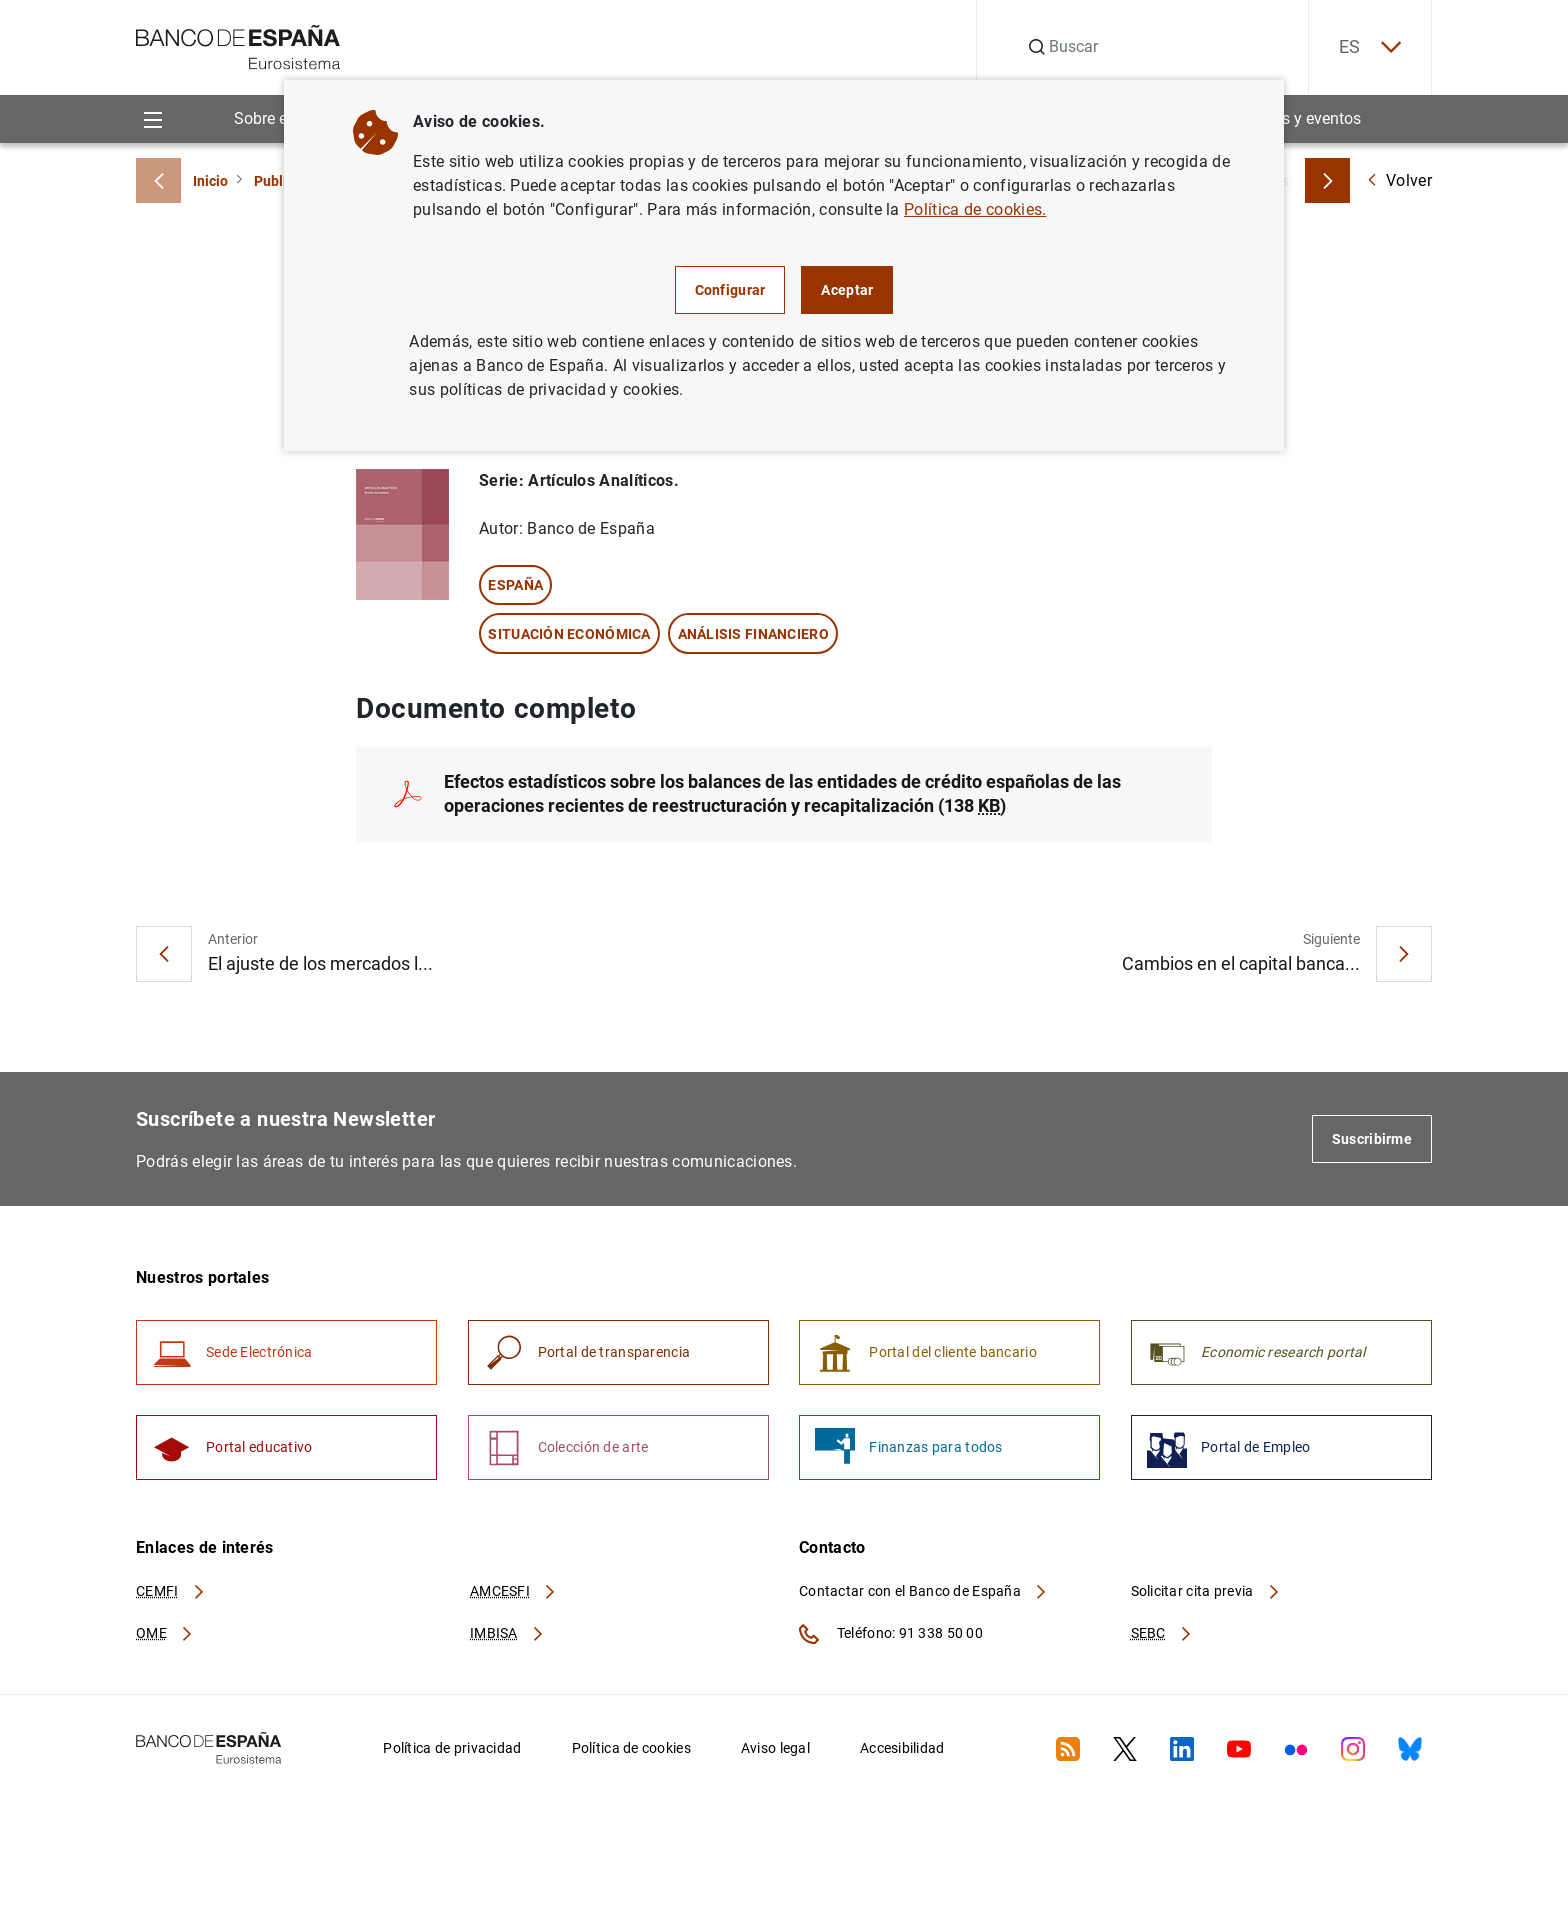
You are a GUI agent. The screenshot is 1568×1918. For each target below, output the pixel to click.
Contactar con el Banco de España (924, 1591)
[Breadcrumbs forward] (1327, 180)
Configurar (730, 290)
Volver (1399, 180)
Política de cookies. (975, 209)
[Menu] (152, 118)
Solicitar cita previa (1206, 1591)
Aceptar (847, 290)
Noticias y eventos (1296, 118)
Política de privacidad (452, 1748)
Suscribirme (1372, 1139)
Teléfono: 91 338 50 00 (891, 1634)
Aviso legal (775, 1748)
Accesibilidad (902, 1748)
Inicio (210, 181)
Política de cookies (631, 1748)
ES (1370, 47)
